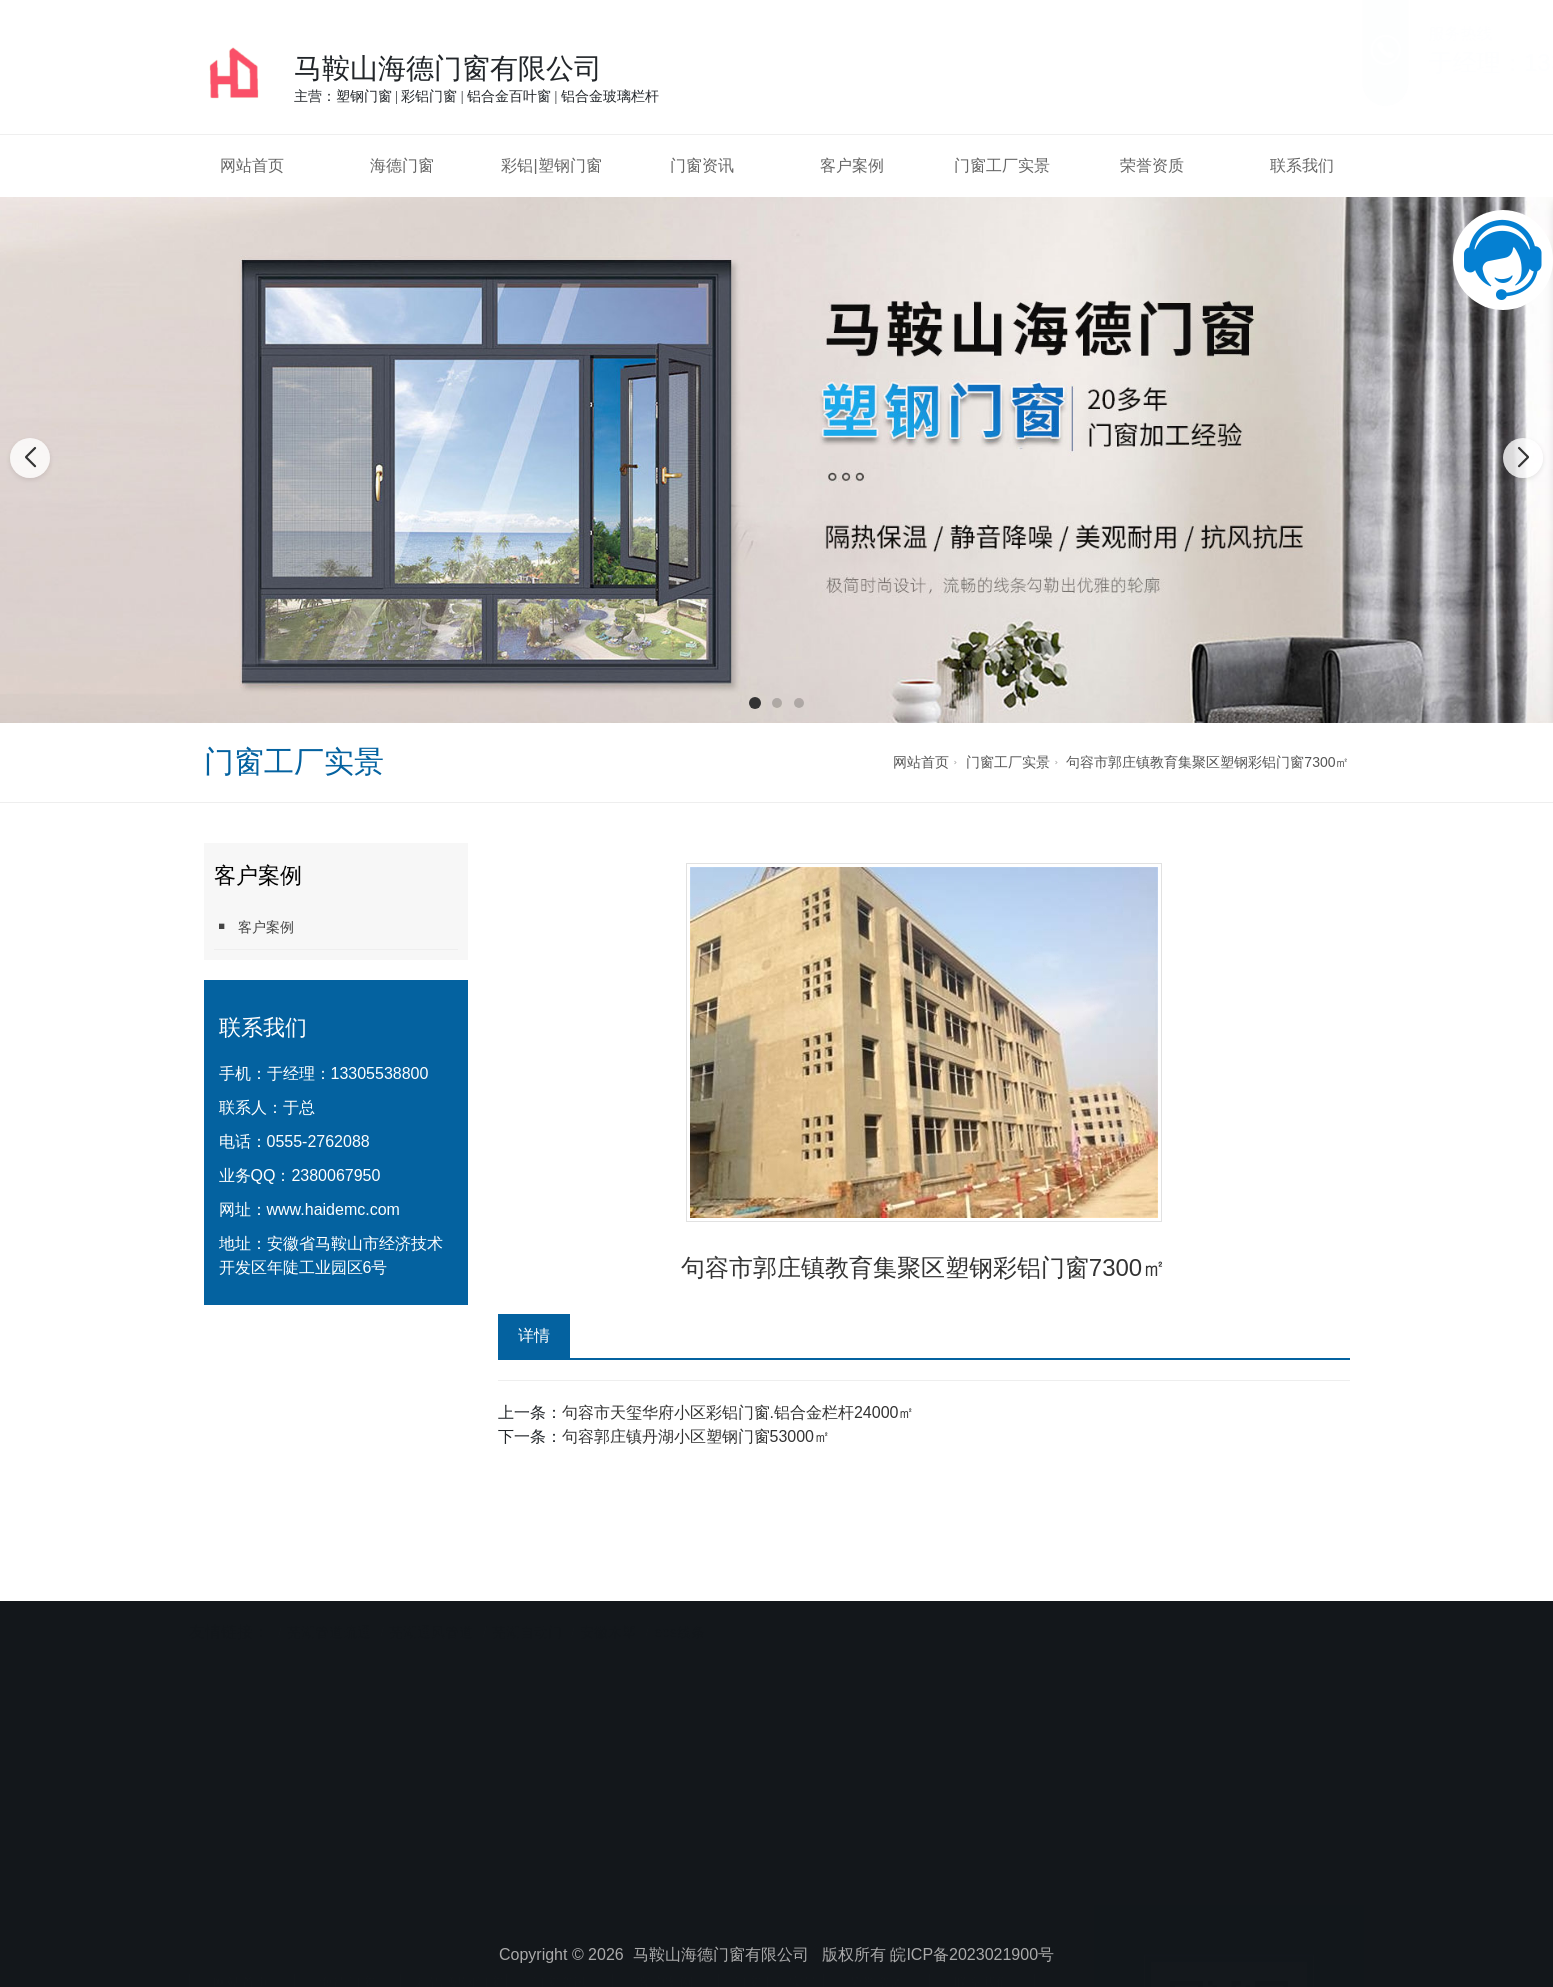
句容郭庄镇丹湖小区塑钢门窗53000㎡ (696, 1436)
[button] (755, 703)
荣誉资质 (1152, 165)
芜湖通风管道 (431, 1592)
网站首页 (252, 165)
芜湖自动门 (527, 1592)
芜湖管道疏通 (329, 1592)
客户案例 (852, 165)
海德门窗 (402, 165)
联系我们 (1302, 165)
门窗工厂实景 (1002, 165)
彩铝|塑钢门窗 (551, 165)
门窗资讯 (702, 165)
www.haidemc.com (333, 1209)
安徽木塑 (608, 1592)
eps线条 (679, 1592)
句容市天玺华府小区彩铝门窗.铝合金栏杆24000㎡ (738, 1412)
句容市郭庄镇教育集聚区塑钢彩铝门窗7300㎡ (1207, 762)
